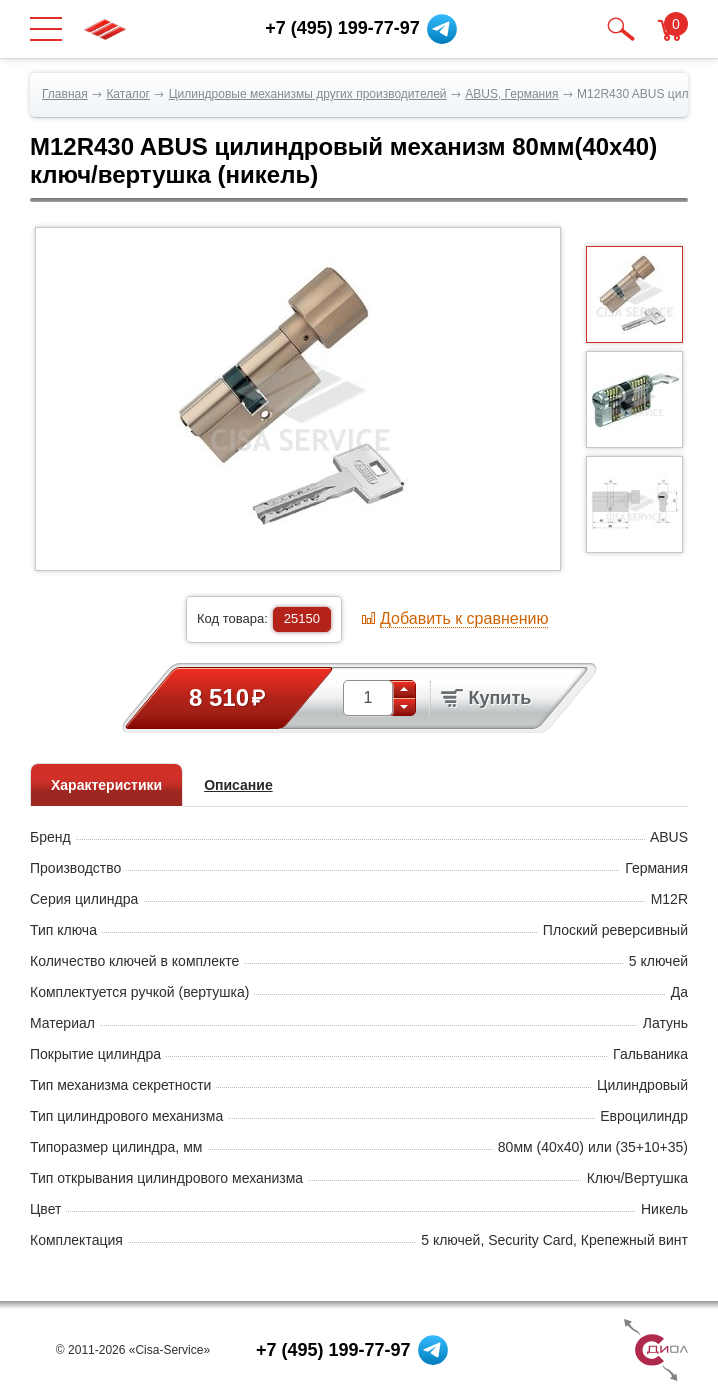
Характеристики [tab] (106, 785)
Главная (65, 94)
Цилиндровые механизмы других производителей (308, 94)
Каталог (128, 94)
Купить (486, 698)
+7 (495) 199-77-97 (333, 1350)
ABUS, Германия (511, 94)
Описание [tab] (238, 785)
